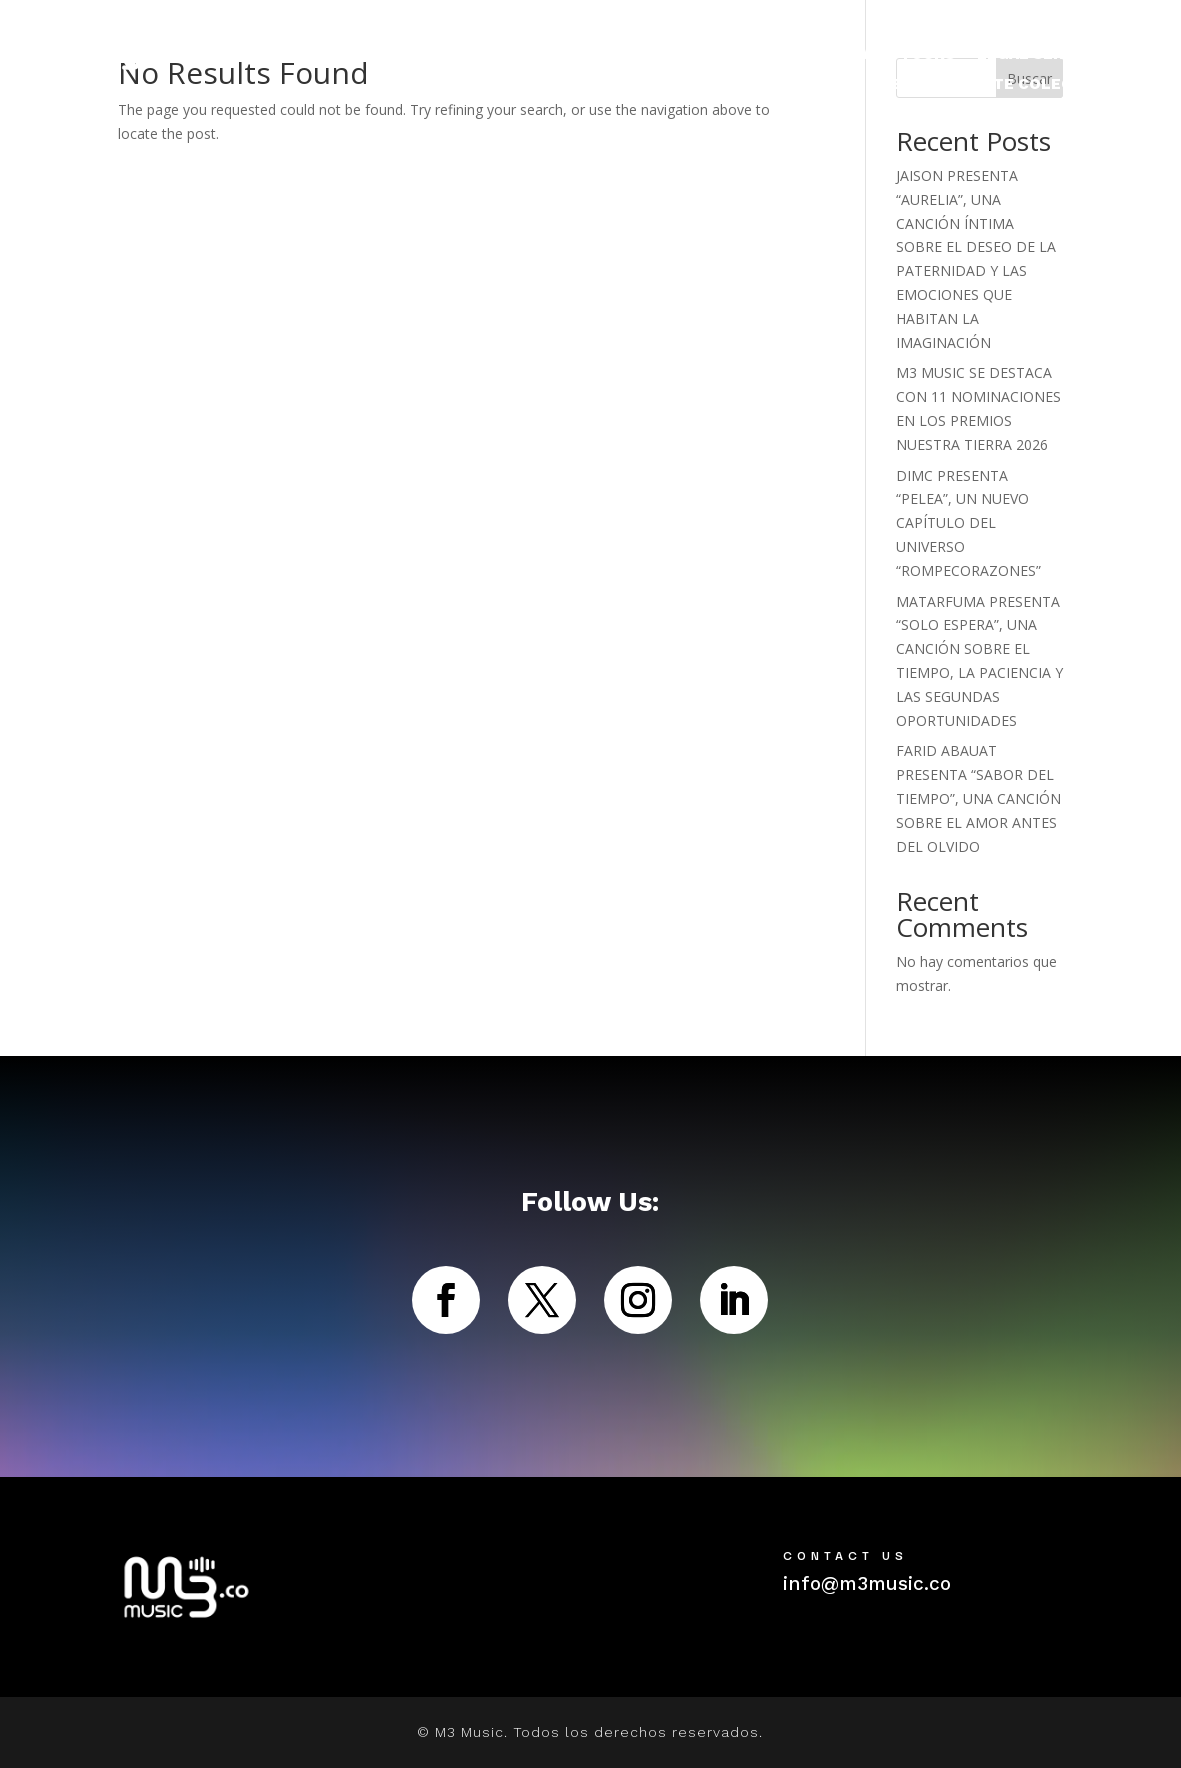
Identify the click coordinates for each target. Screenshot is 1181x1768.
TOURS (927, 55)
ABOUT (907, 85)
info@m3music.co (867, 1583)
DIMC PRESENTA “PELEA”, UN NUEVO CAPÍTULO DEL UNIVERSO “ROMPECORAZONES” (968, 523)
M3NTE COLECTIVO (1033, 85)
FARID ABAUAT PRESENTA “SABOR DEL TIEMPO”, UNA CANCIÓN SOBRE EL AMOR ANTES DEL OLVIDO (978, 798)
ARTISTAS (721, 55)
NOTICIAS (840, 55)
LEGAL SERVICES (1043, 55)
